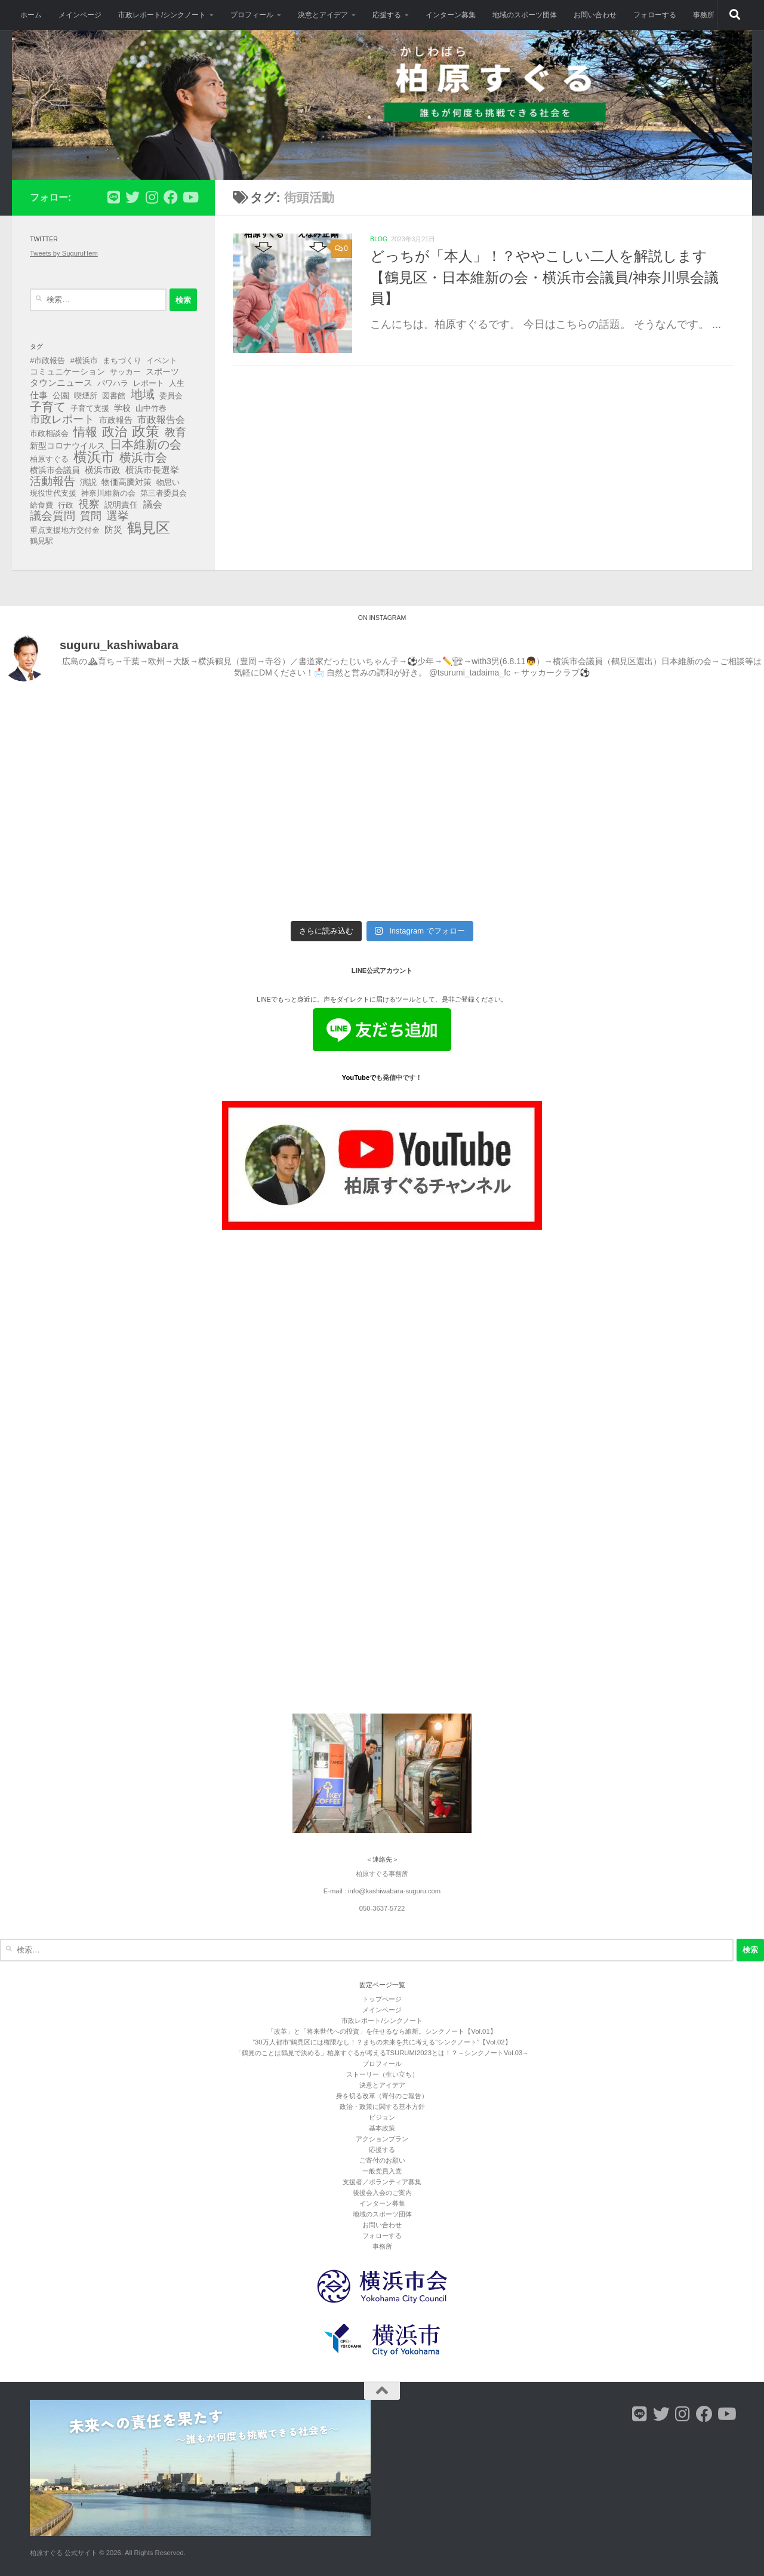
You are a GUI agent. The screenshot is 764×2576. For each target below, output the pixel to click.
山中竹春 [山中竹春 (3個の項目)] (151, 408)
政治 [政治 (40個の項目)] (114, 431)
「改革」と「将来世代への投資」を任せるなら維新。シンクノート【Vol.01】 (381, 2031)
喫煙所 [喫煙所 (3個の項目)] (85, 395)
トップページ (382, 1999)
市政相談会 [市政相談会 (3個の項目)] (49, 433)
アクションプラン (382, 2138)
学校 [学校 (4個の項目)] (122, 408)
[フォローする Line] (113, 197)
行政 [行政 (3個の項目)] (65, 505)
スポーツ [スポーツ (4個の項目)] (162, 371)
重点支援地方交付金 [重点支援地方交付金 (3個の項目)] (65, 530)
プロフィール (251, 15)
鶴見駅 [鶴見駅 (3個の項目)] (41, 540)
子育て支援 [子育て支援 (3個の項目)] (89, 408)
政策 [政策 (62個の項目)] (145, 431)
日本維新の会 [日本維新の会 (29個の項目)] (145, 444)
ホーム (31, 15)
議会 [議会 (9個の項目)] (152, 504)
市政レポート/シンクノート (162, 15)
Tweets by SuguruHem (64, 253)
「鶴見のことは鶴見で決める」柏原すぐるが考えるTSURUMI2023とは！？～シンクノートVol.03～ (382, 2052)
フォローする (654, 15)
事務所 (703, 15)
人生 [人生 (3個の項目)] (176, 383)
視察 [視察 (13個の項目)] (89, 504)
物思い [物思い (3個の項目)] (168, 482)
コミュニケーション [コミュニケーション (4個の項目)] (67, 371)
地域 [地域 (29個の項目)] (143, 394)
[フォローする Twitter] (132, 197)
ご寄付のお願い (382, 2160)
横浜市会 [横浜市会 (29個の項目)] (143, 457)
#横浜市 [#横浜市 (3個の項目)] (84, 360)
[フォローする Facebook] (171, 197)
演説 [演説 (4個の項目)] (88, 482)
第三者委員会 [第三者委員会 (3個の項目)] (163, 493)
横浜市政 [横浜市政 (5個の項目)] (103, 470)
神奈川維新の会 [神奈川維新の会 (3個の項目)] (108, 493)
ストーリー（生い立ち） (382, 2074)
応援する (386, 15)
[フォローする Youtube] (190, 197)
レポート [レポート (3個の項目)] (148, 383)
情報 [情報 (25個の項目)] (85, 431)
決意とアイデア (323, 15)
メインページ (79, 15)
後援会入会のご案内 (382, 2192)
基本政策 (382, 2128)
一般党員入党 (382, 2171)
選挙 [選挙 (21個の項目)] (117, 516)
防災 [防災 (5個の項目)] (113, 530)
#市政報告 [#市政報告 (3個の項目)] (47, 360)
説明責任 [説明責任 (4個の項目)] (121, 504)
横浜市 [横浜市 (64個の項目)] (94, 457)
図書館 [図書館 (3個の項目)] (113, 395)
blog (378, 238)
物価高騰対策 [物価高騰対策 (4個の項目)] (126, 482)
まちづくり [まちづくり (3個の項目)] (122, 360)
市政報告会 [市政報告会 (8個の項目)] (161, 419)
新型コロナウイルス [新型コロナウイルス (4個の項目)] (67, 445)
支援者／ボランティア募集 (382, 2181)
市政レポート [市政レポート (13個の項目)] (62, 419)
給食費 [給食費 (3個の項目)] (41, 505)
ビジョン (382, 2117)
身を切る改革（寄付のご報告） (382, 2095)
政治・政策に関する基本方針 (382, 2106)
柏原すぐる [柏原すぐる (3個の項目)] (49, 459)
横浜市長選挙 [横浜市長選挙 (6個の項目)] (152, 470)
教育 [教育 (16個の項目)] (175, 432)
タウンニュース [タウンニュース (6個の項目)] (61, 382)
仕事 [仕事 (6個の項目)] (39, 395)
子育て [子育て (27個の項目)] (48, 406)
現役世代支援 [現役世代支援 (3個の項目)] (53, 493)
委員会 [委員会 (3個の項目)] (171, 395)
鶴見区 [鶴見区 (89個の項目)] (148, 528)
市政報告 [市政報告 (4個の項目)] (116, 420)
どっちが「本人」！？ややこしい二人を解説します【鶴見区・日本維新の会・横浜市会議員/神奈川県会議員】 (544, 277)
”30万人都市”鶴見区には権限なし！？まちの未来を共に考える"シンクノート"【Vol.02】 (381, 2042)
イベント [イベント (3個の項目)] (161, 360)
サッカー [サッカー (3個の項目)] (125, 371)
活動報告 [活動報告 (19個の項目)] (52, 481)
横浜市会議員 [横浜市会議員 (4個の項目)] (55, 470)
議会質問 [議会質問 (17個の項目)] (52, 516)
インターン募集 (451, 15)
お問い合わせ (595, 15)
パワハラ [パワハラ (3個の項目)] (112, 383)
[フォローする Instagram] (151, 197)
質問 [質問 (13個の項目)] (90, 516)
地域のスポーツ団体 (524, 15)
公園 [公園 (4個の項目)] (61, 395)
